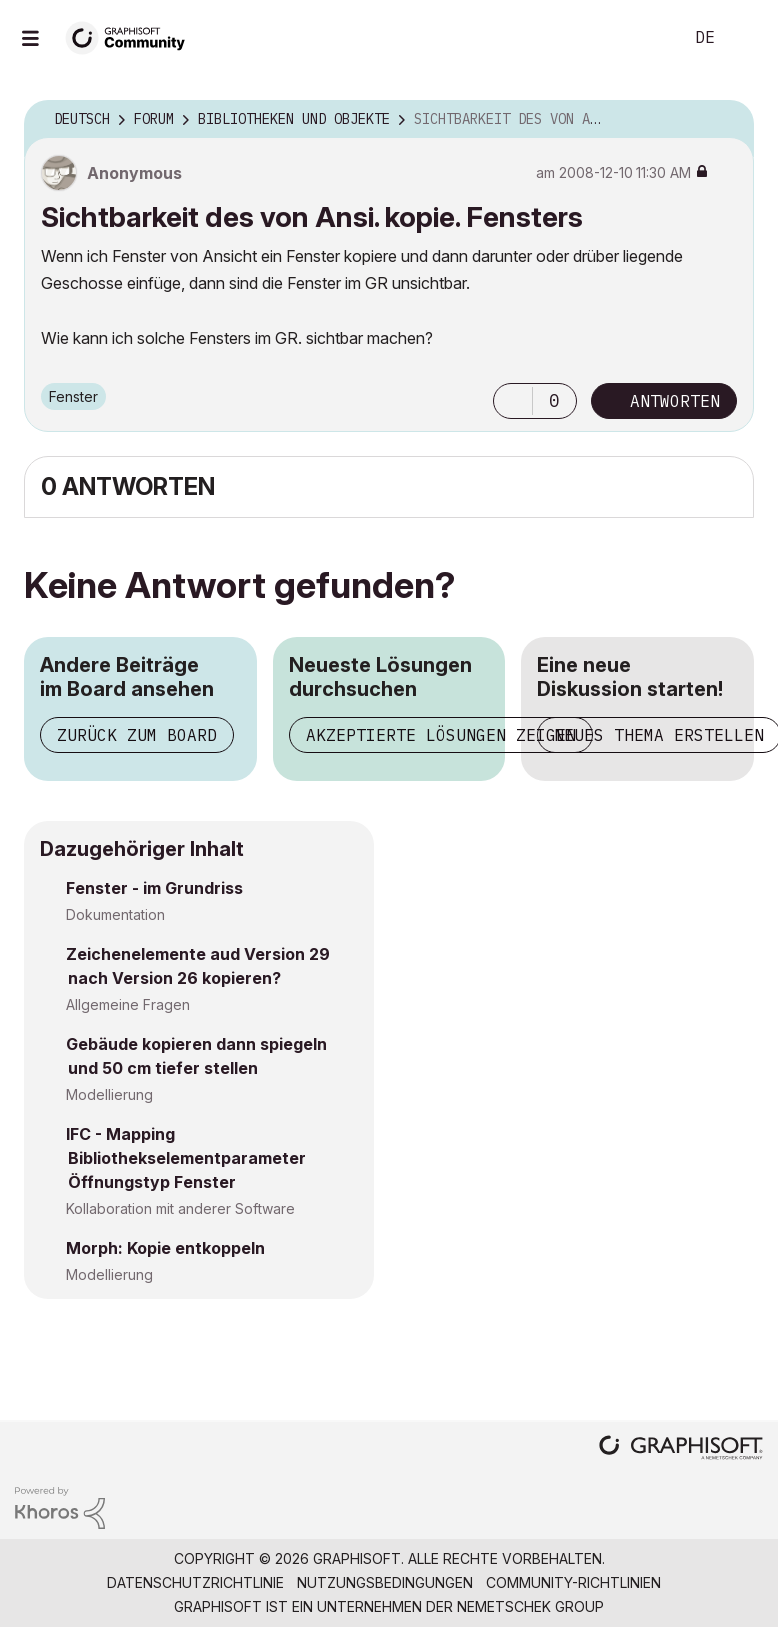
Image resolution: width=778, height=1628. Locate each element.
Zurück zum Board (137, 735)
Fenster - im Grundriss (154, 888)
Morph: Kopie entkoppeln (165, 1248)
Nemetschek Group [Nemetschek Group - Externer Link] (530, 1606)
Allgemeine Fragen (128, 1004)
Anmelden (746, 38)
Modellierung (109, 1094)
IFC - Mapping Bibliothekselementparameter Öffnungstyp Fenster (186, 1158)
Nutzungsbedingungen (385, 1582)
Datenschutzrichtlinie (195, 1582)
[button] (513, 401)
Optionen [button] (726, 120)
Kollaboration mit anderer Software (180, 1208)
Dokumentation (115, 914)
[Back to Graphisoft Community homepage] (132, 36)
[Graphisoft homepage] (681, 1449)
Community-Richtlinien (573, 1582)
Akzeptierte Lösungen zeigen (441, 735)
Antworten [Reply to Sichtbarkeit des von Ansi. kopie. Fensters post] (675, 401)
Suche (645, 38)
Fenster (73, 396)
